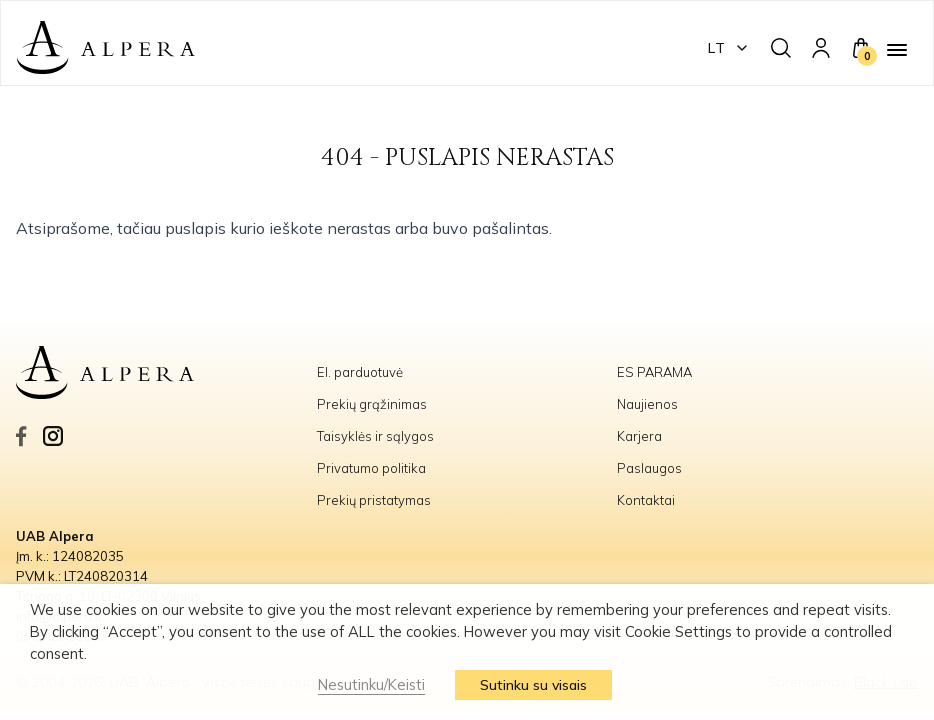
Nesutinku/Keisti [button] (371, 684)
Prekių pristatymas (374, 500)
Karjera (639, 436)
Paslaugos (649, 468)
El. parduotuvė (360, 372)
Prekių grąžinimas (372, 404)
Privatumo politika (371, 468)
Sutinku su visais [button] (533, 685)
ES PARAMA (656, 372)
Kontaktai (646, 500)
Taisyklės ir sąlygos (375, 436)
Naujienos (647, 404)
